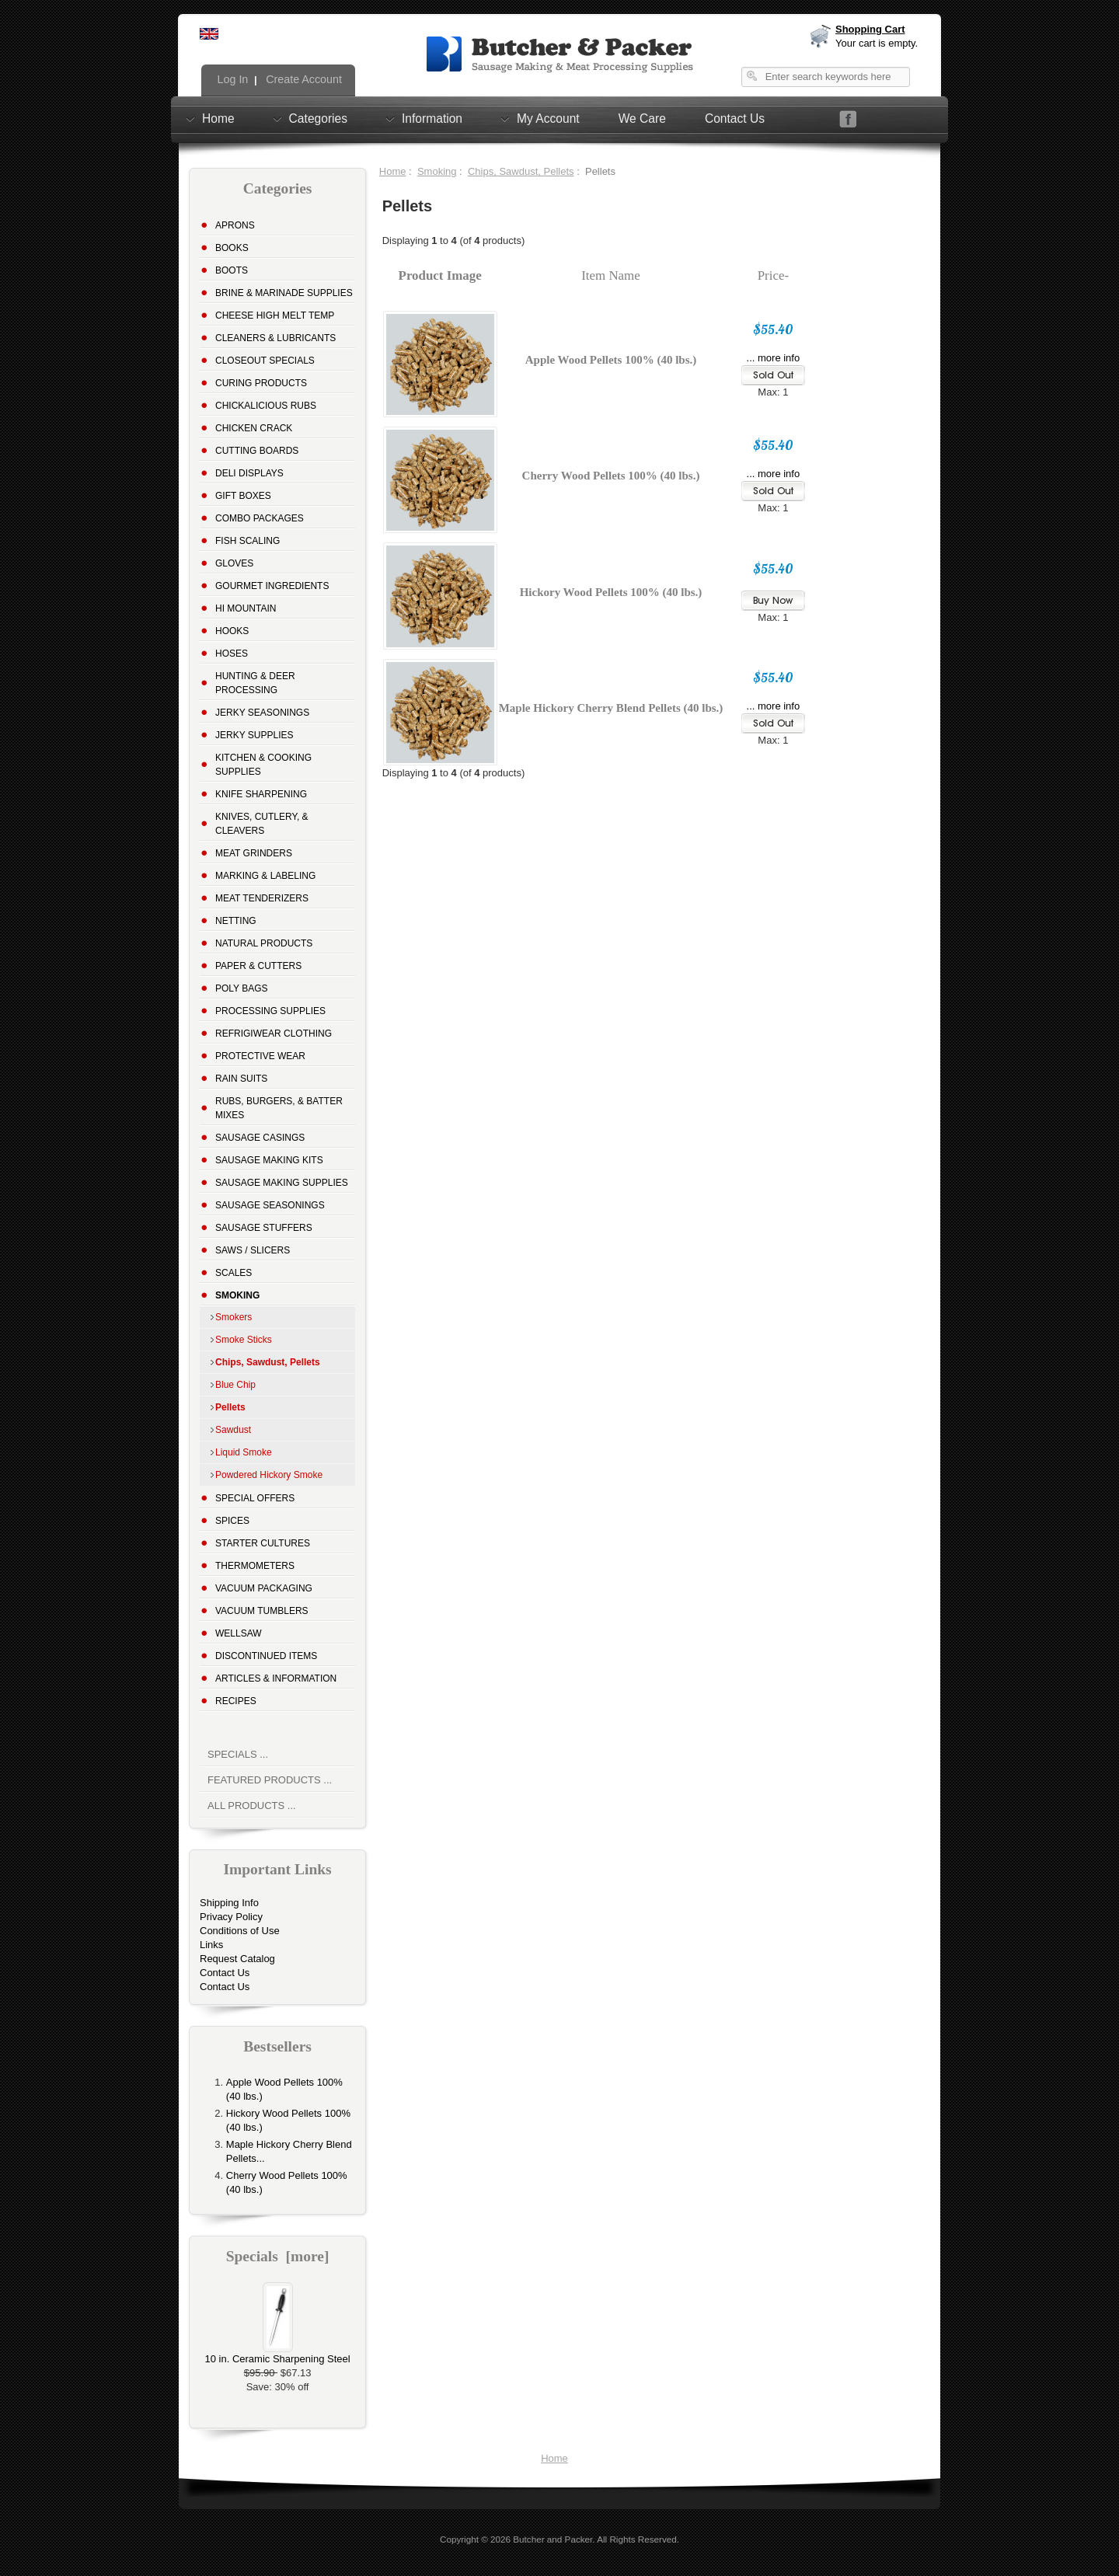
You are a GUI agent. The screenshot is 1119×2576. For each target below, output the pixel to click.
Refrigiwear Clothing (273, 1033)
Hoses (231, 653)
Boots (231, 270)
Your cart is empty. (876, 43)
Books (232, 247)
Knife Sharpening (261, 794)
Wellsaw (238, 1633)
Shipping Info (229, 1902)
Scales (233, 1272)
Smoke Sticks (243, 1339)
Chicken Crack (253, 428)
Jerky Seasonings (262, 712)
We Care (642, 118)
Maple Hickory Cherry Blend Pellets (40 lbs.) (611, 708)
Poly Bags (241, 988)
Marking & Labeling (265, 875)
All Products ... (251, 1805)
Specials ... (237, 1754)
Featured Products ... (269, 1780)
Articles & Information (275, 1678)
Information (432, 118)
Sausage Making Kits (269, 1160)
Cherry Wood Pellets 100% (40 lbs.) (611, 475)
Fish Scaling (247, 540)
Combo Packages (259, 518)
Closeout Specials (265, 360)
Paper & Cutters (258, 965)
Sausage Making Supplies (281, 1182)
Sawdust (233, 1429)
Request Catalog (237, 1958)
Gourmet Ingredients (272, 585)
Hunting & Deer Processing (255, 683)
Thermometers (255, 1565)
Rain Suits (241, 1078)
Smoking (437, 171)
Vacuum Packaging (263, 1588)
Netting (235, 920)
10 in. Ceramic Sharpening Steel (277, 2354)
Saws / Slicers (252, 1250)
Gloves (234, 563)
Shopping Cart (870, 29)
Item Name (610, 275)
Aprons (235, 225)
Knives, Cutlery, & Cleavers (262, 823)
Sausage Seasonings (270, 1205)
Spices (232, 1520)
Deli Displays (249, 473)
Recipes (235, 1701)
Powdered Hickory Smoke (268, 1474)
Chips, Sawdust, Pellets (521, 171)
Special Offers (255, 1498)
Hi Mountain (245, 608)
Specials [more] (277, 2256)
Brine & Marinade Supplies (284, 293)
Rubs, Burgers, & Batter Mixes (279, 1108)
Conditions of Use (240, 1930)
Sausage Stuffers (263, 1227)
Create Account (302, 79)
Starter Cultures (262, 1543)
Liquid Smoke (243, 1452)
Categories (318, 118)
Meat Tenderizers (262, 898)
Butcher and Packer (552, 2539)
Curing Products (261, 383)
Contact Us (735, 118)
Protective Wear (260, 1056)
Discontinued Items (266, 1656)
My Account (548, 118)
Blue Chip (235, 1384)
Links (211, 1944)
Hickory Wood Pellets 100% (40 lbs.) (611, 592)
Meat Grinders (253, 853)
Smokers (233, 1317)
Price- (773, 275)
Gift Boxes (243, 495)
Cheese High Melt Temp (274, 315)
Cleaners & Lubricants (275, 338)
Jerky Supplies (254, 735)
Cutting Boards (256, 450)
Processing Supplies (270, 1011)
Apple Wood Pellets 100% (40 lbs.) (611, 360)
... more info (773, 358)
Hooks (232, 631)
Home (218, 118)
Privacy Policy (231, 1916)
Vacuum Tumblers (262, 1610)
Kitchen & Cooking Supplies (263, 764)
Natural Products (263, 943)
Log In (231, 79)
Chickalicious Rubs (265, 405)
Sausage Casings (260, 1137)
